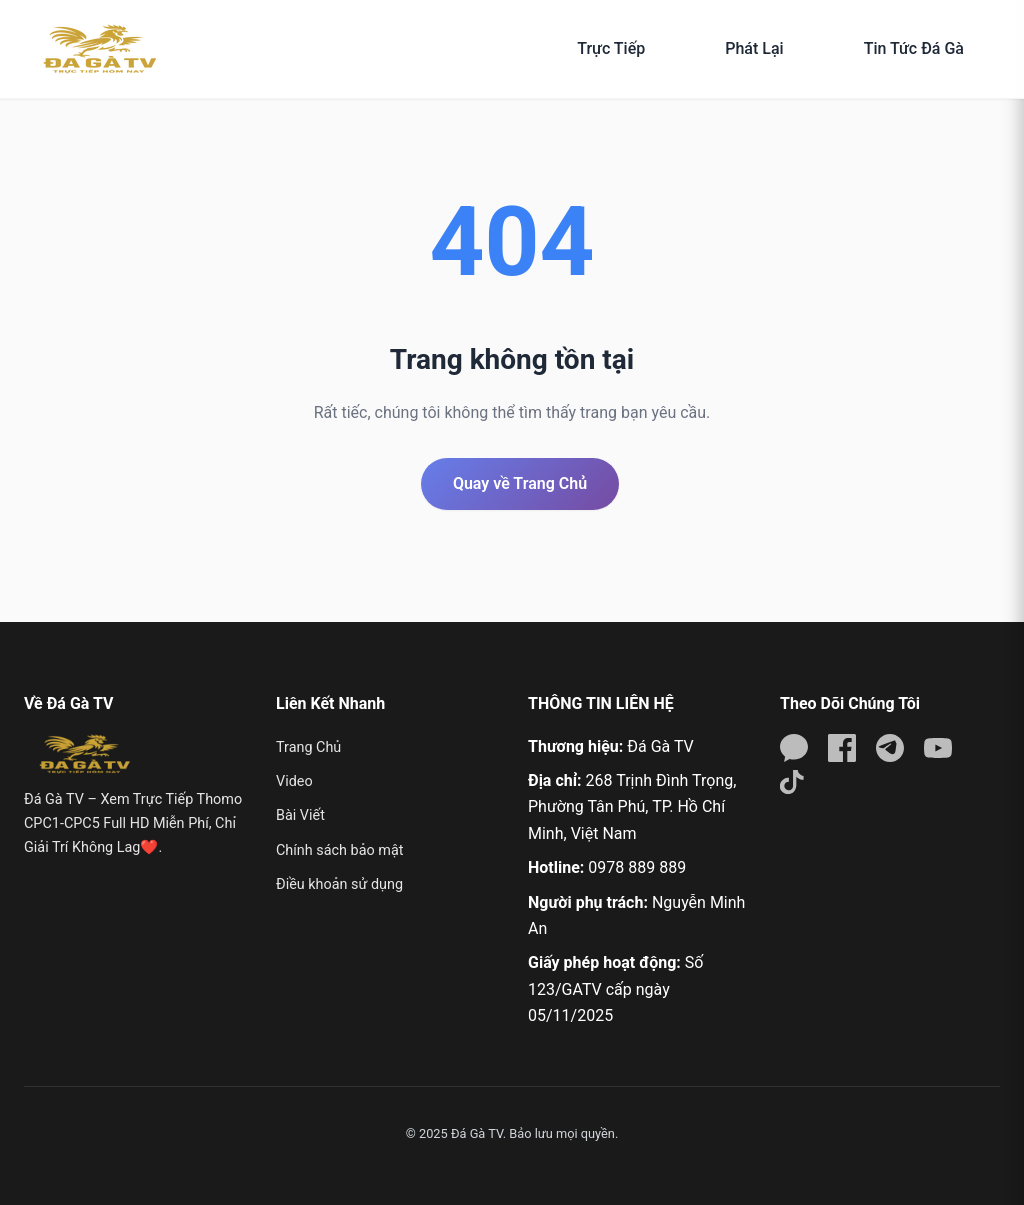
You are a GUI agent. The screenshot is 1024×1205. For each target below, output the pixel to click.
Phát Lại (754, 48)
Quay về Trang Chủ (520, 483)
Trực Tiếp (611, 48)
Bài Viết (300, 815)
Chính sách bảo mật (339, 850)
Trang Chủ (308, 747)
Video (294, 781)
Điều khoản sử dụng (339, 884)
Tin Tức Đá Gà (914, 48)
